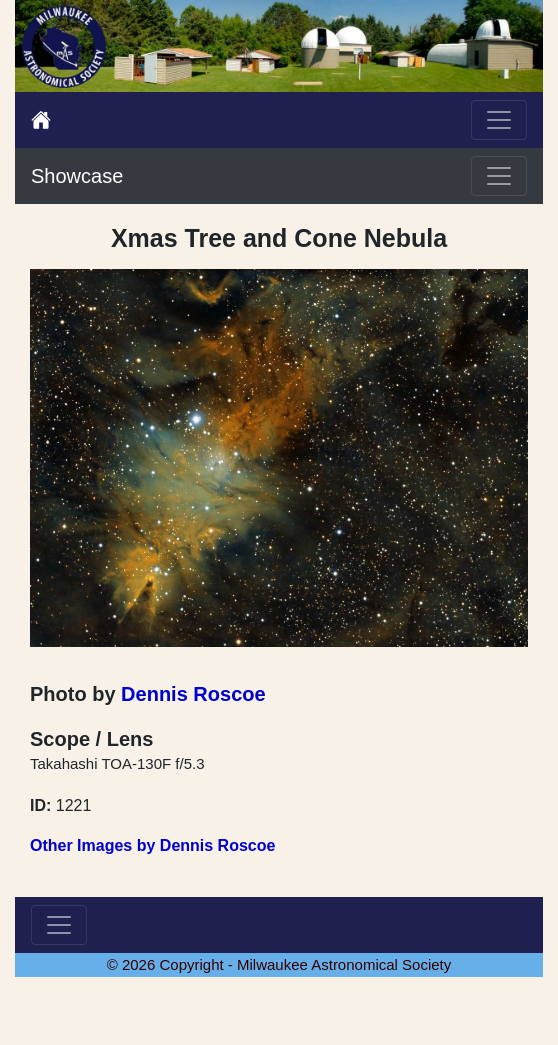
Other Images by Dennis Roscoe (152, 845)
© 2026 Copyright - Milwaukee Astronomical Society (279, 964)
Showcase (77, 176)
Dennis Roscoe (193, 694)
